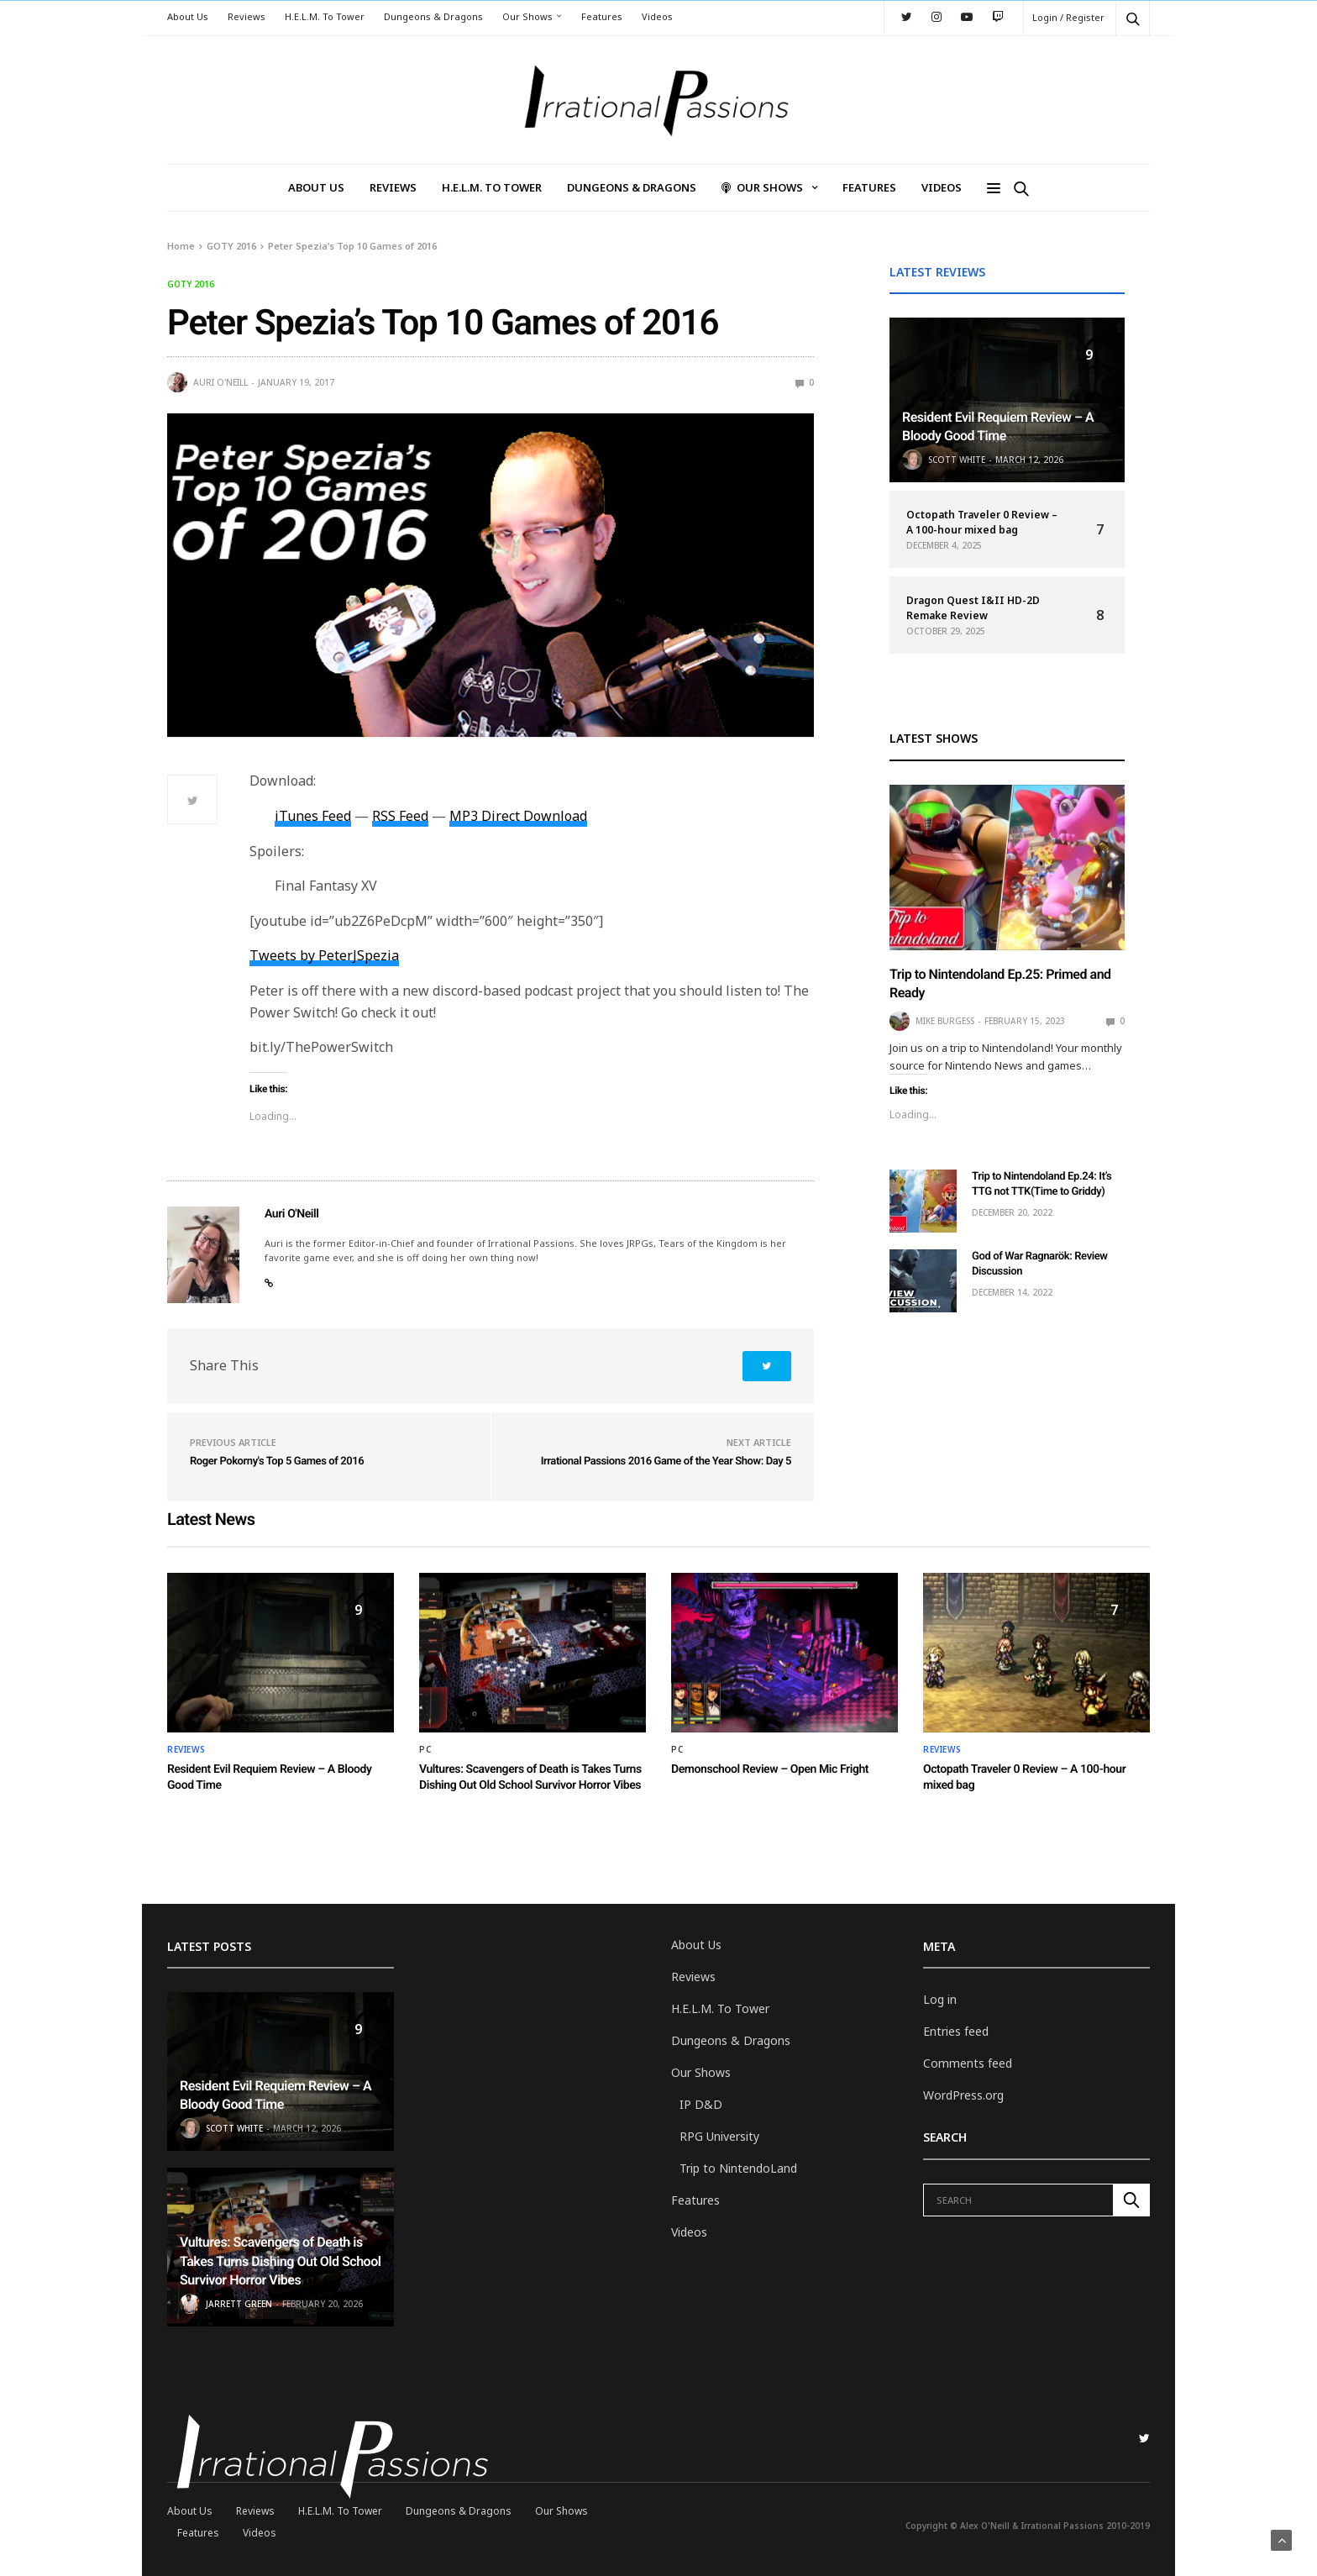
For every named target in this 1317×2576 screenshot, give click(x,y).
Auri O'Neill (220, 382)
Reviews (246, 16)
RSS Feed (400, 816)
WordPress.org (963, 2095)
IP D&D (700, 2104)
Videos (657, 16)
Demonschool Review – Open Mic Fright (769, 1769)
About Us (187, 16)
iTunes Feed (313, 816)
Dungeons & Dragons (433, 16)
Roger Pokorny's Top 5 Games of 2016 (277, 1461)
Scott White (956, 459)
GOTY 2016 (190, 284)
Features (601, 16)
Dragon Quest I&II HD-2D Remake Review (973, 608)
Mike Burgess (945, 1021)
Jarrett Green (239, 2304)
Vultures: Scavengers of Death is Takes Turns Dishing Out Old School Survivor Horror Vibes (280, 2261)
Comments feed (967, 2063)
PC (425, 1749)
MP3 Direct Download (518, 816)
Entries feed (956, 2031)
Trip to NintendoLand (738, 2168)
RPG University (719, 2136)
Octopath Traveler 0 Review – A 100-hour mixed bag (981, 522)
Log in (940, 1999)
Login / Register (1068, 17)
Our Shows (527, 16)
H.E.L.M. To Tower (325, 16)
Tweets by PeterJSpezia (324, 955)
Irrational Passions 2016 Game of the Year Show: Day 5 (666, 1461)
